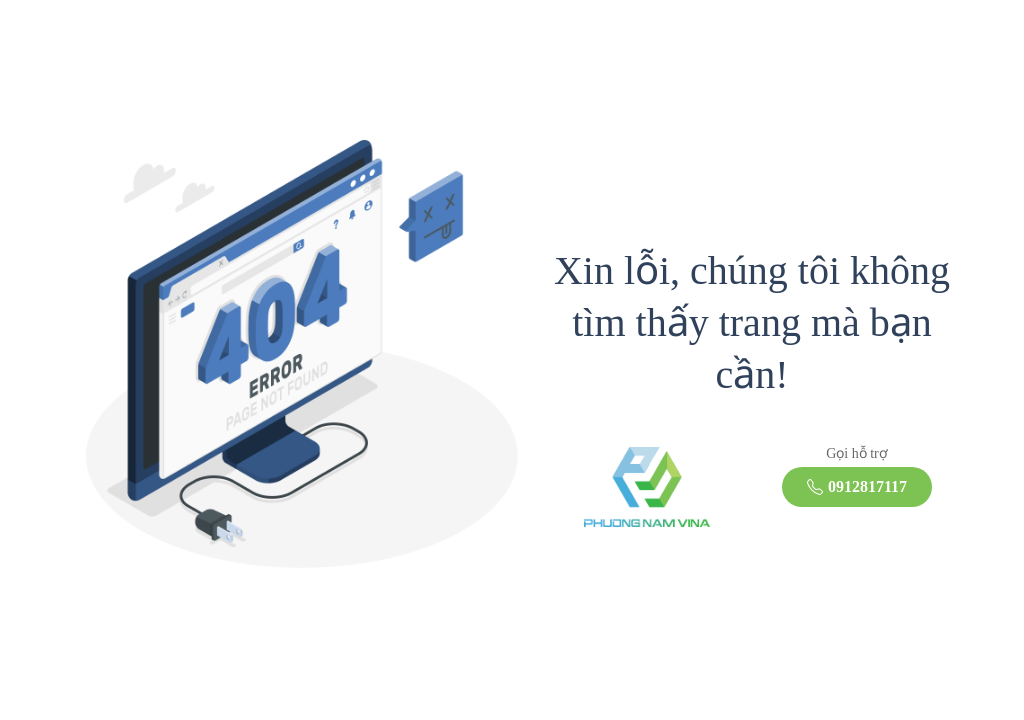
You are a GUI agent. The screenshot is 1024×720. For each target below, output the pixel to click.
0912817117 (857, 486)
